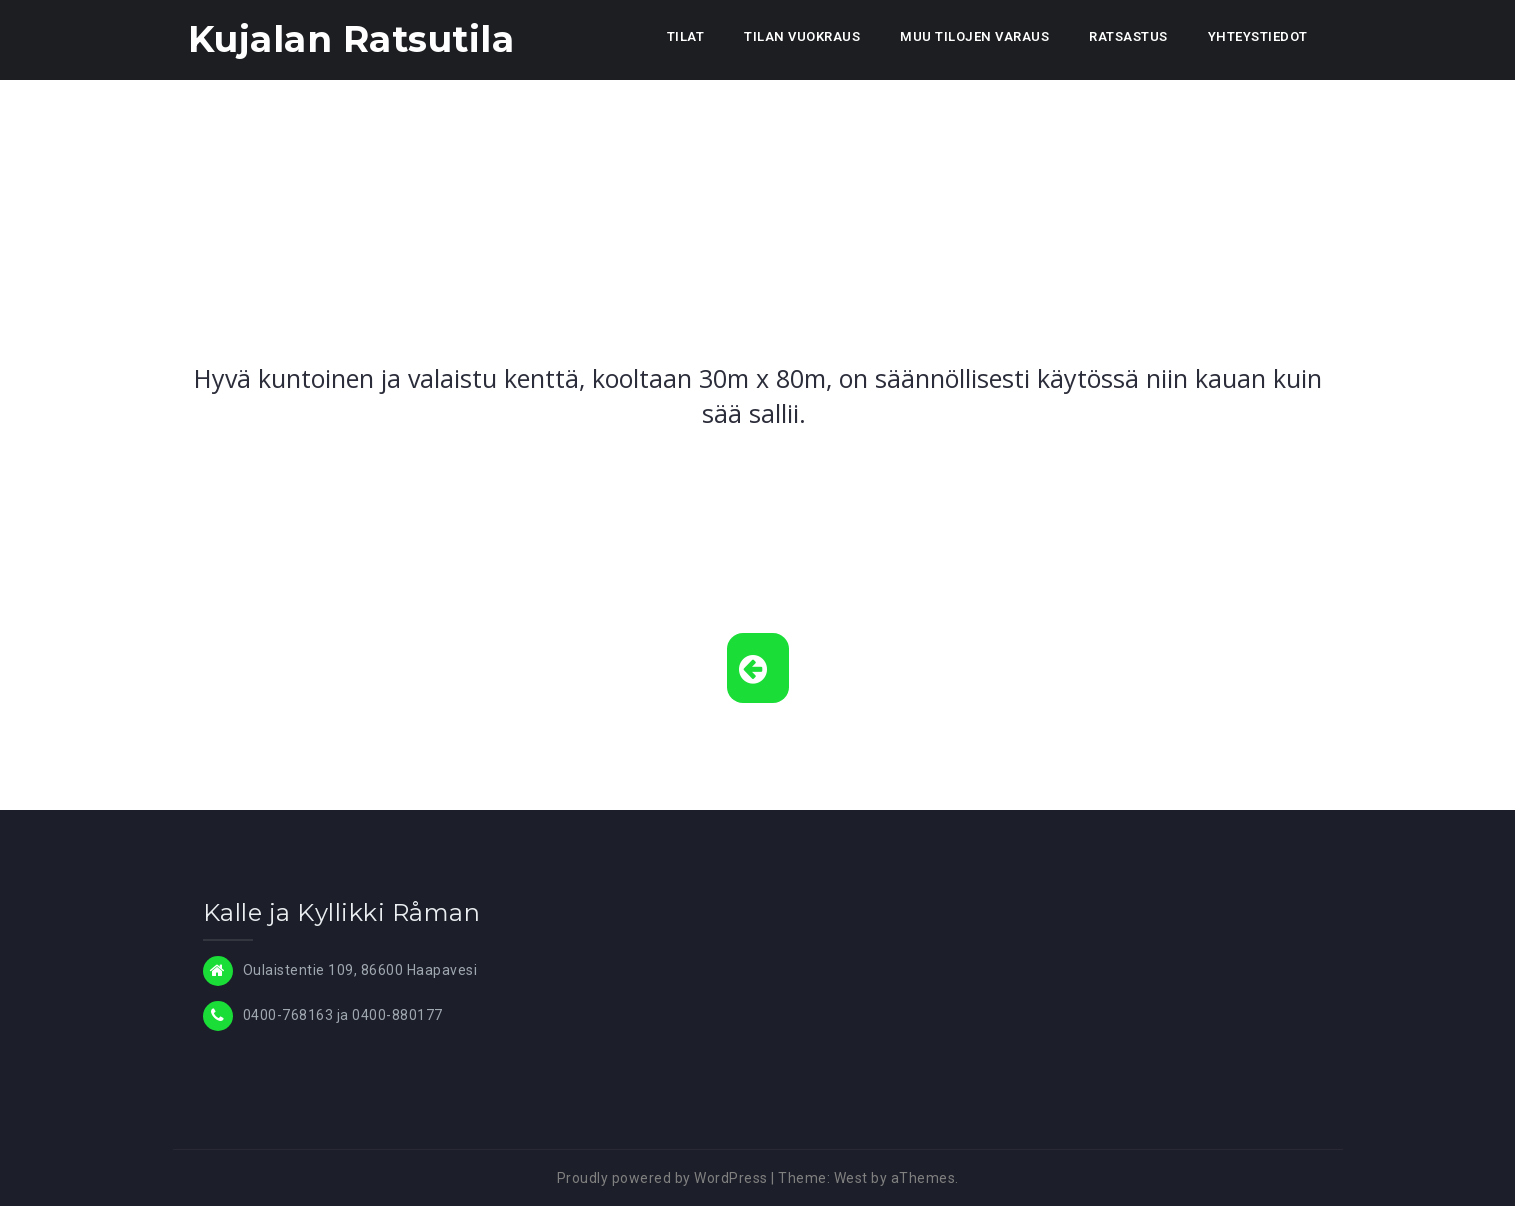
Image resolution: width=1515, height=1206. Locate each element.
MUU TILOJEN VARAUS (974, 36)
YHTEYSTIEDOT (1258, 36)
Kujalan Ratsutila (351, 39)
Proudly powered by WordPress (662, 1178)
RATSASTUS (1128, 36)
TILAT (686, 36)
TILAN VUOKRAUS (802, 36)
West (851, 1178)
